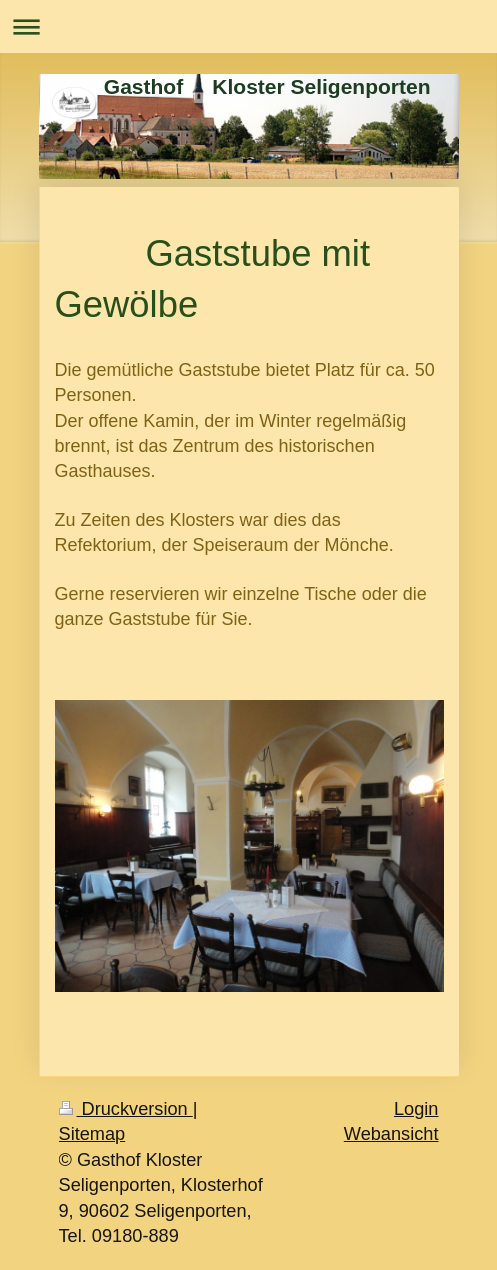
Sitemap (92, 1134)
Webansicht (391, 1134)
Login (416, 1109)
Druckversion (126, 1109)
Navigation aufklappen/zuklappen (248, 26)
